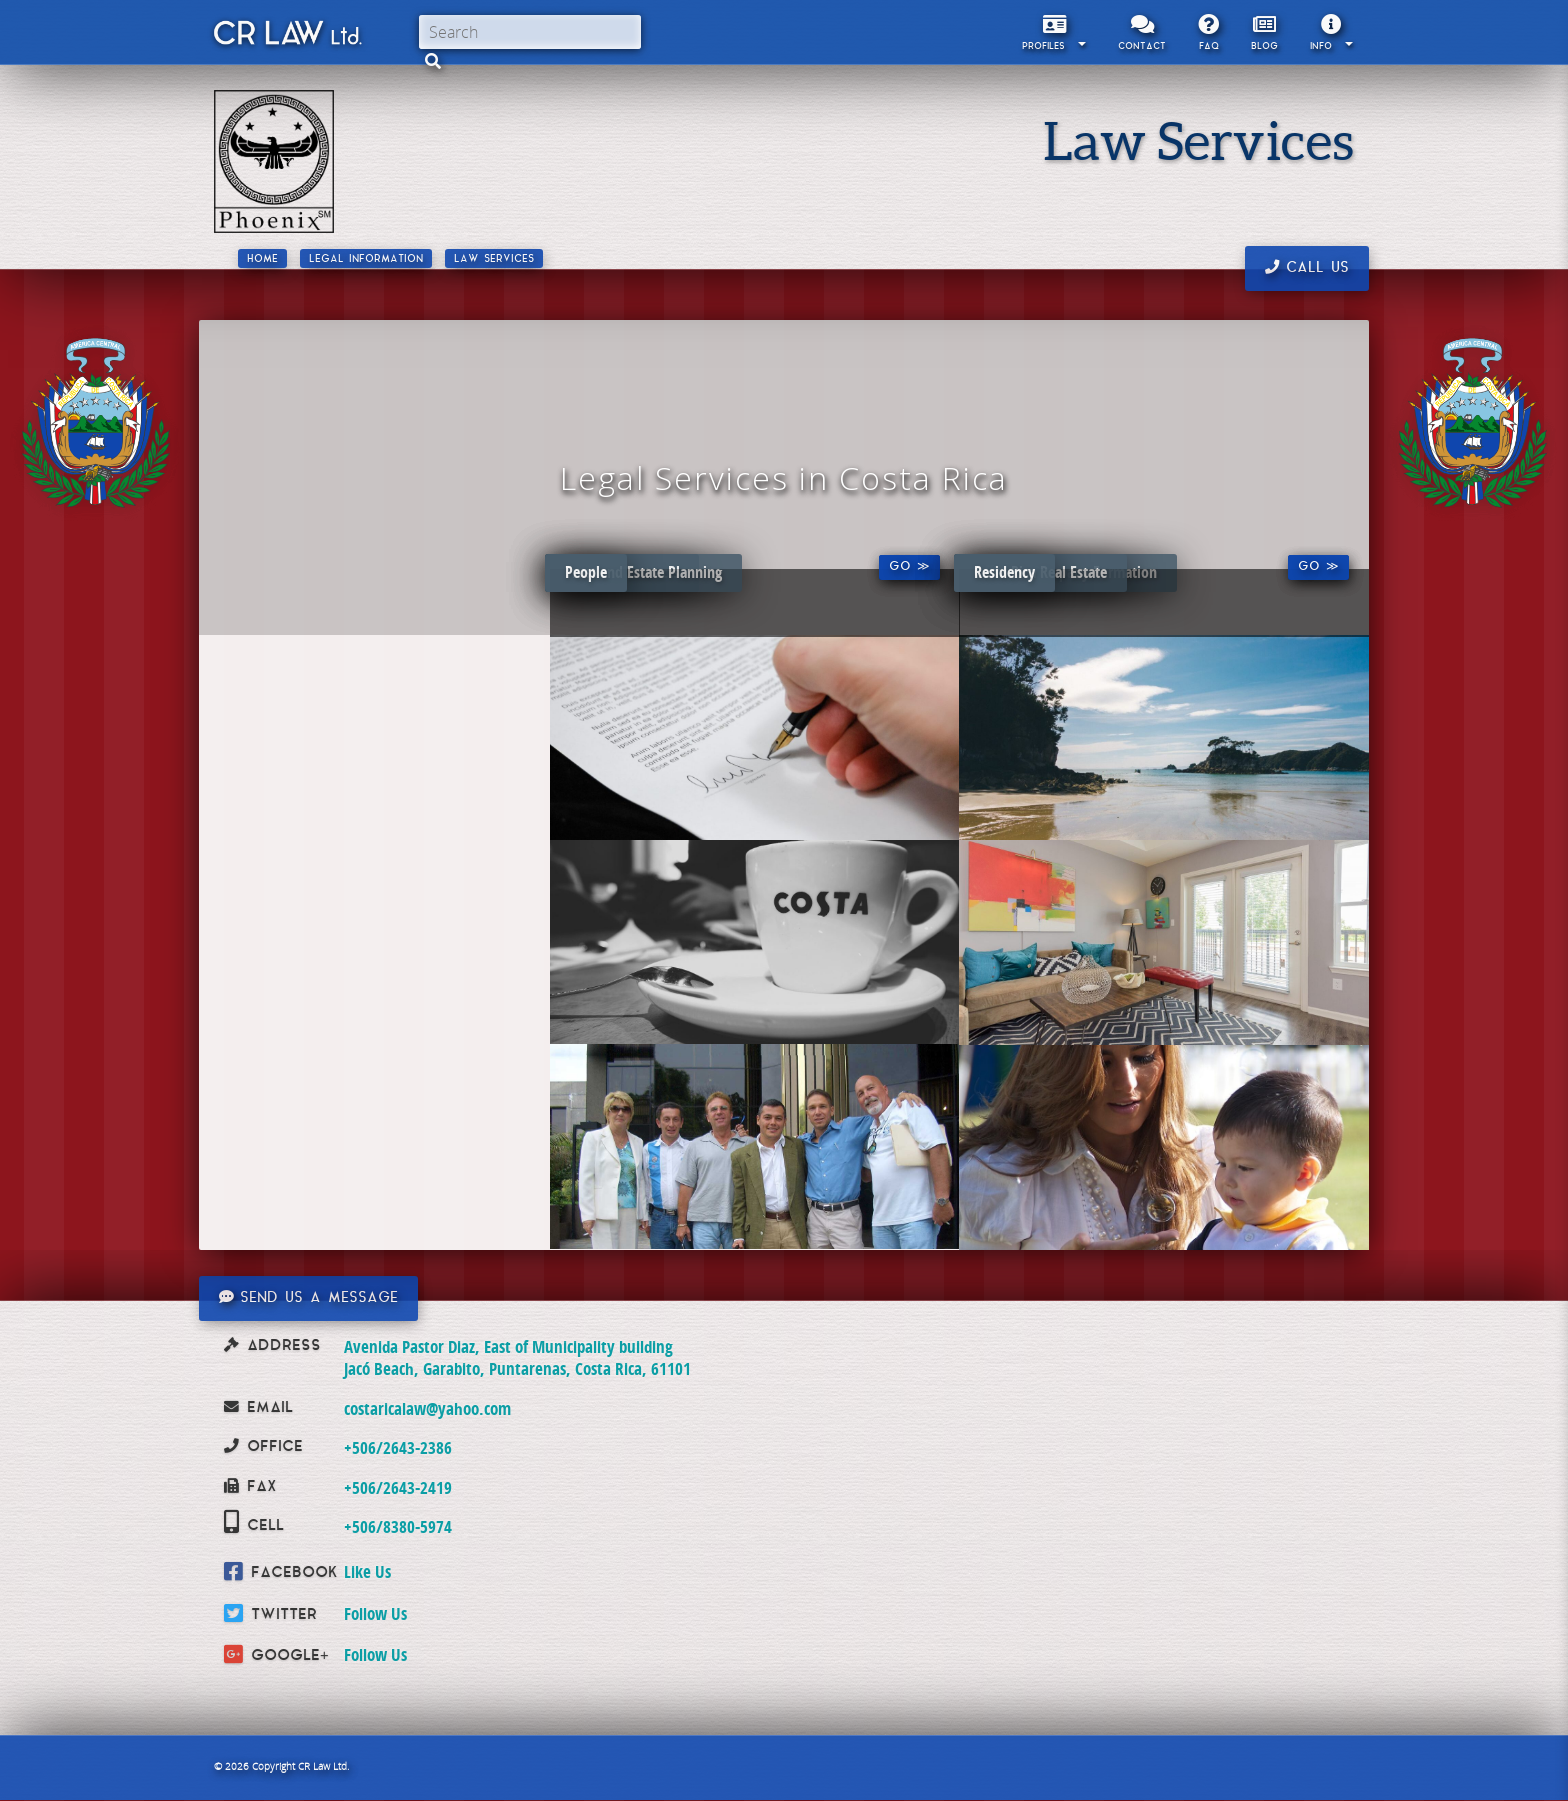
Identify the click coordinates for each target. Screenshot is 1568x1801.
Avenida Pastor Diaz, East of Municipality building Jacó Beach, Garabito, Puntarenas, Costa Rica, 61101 (517, 1357)
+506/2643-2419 (398, 1487)
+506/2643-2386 (398, 1447)
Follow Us (375, 1613)
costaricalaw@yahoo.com (427, 1408)
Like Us (367, 1571)
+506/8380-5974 (398, 1526)
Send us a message (308, 1298)
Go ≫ (909, 567)
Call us (1307, 268)
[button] (433, 61)
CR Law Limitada (286, 37)
